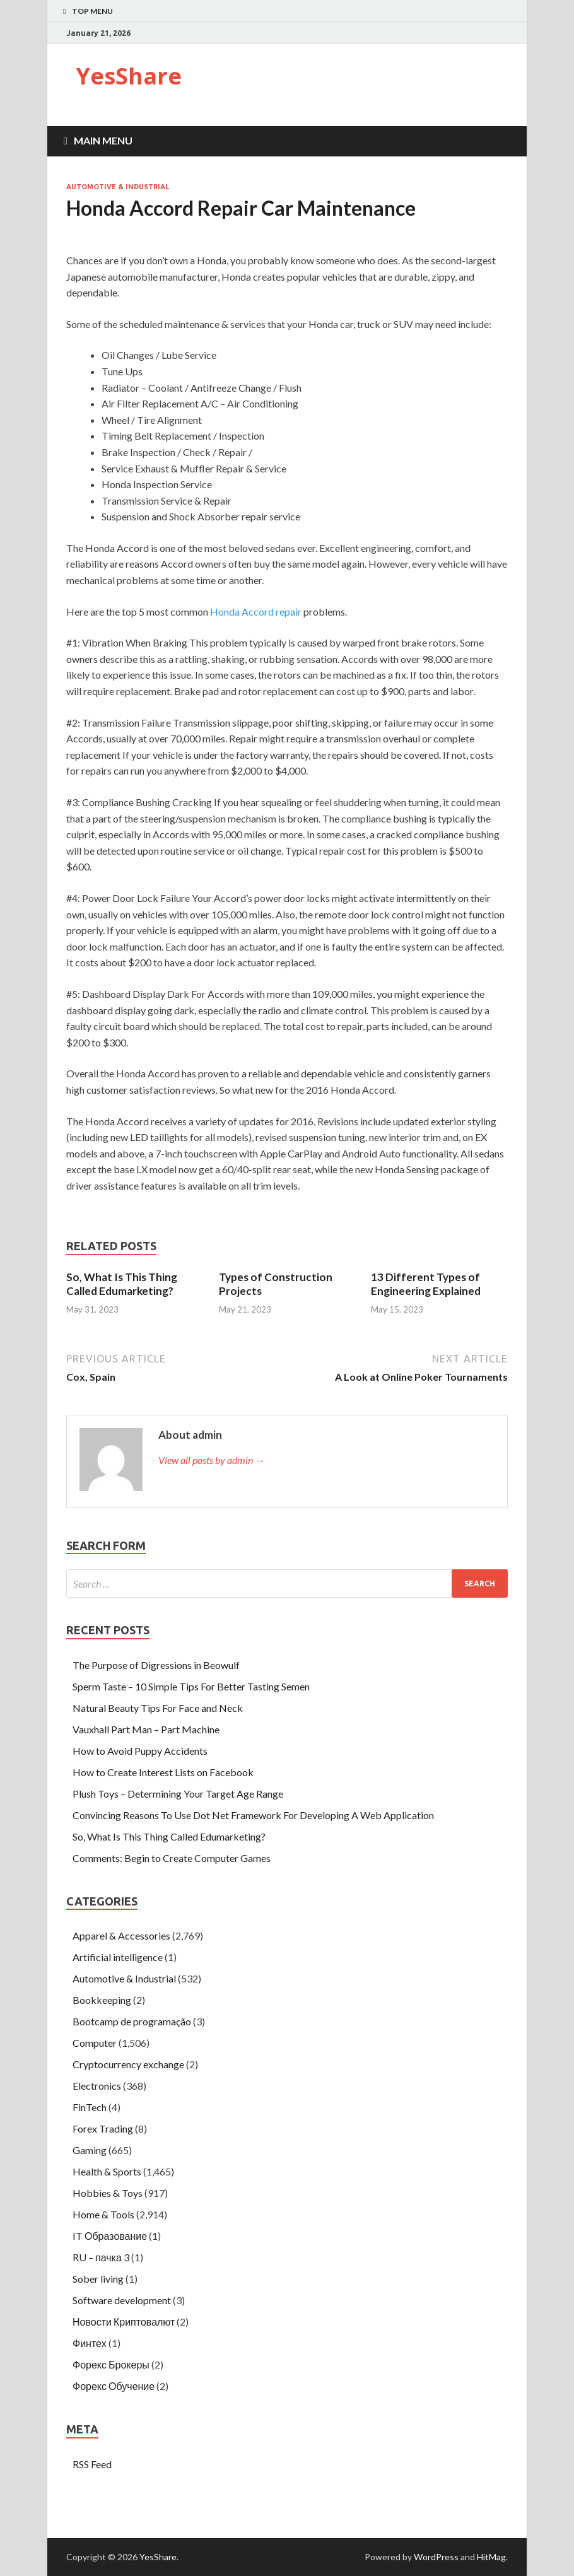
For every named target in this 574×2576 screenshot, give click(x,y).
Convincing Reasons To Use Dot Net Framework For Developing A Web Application (253, 1815)
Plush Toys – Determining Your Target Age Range (178, 1794)
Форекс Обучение (114, 2386)
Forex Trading (103, 2128)
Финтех (90, 2343)
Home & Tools (103, 2214)
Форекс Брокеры (111, 2364)
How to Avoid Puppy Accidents (140, 1751)
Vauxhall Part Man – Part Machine (146, 1729)
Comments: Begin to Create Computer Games (172, 1858)
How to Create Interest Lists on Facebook (163, 1772)
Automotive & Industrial (117, 186)
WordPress (436, 2556)
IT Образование (110, 2236)
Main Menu (103, 140)
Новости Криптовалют (124, 2321)
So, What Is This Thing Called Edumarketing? (121, 1283)
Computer (95, 2043)
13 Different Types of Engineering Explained (426, 1283)
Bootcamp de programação (132, 2021)
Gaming (90, 2150)
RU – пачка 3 (101, 2257)
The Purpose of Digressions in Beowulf (156, 1665)
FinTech (90, 2107)
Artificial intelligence (118, 1957)
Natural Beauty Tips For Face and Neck (158, 1708)
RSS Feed (92, 2464)
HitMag (491, 2556)
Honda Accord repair (256, 612)
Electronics (97, 2086)
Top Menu (92, 11)
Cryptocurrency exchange (128, 2064)
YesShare (129, 76)
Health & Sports (107, 2171)
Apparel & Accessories (121, 1935)
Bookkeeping (102, 2000)
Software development (122, 2300)
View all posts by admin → (211, 1460)
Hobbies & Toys (108, 2193)
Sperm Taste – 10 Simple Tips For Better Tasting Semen (191, 1686)
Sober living (98, 2279)
